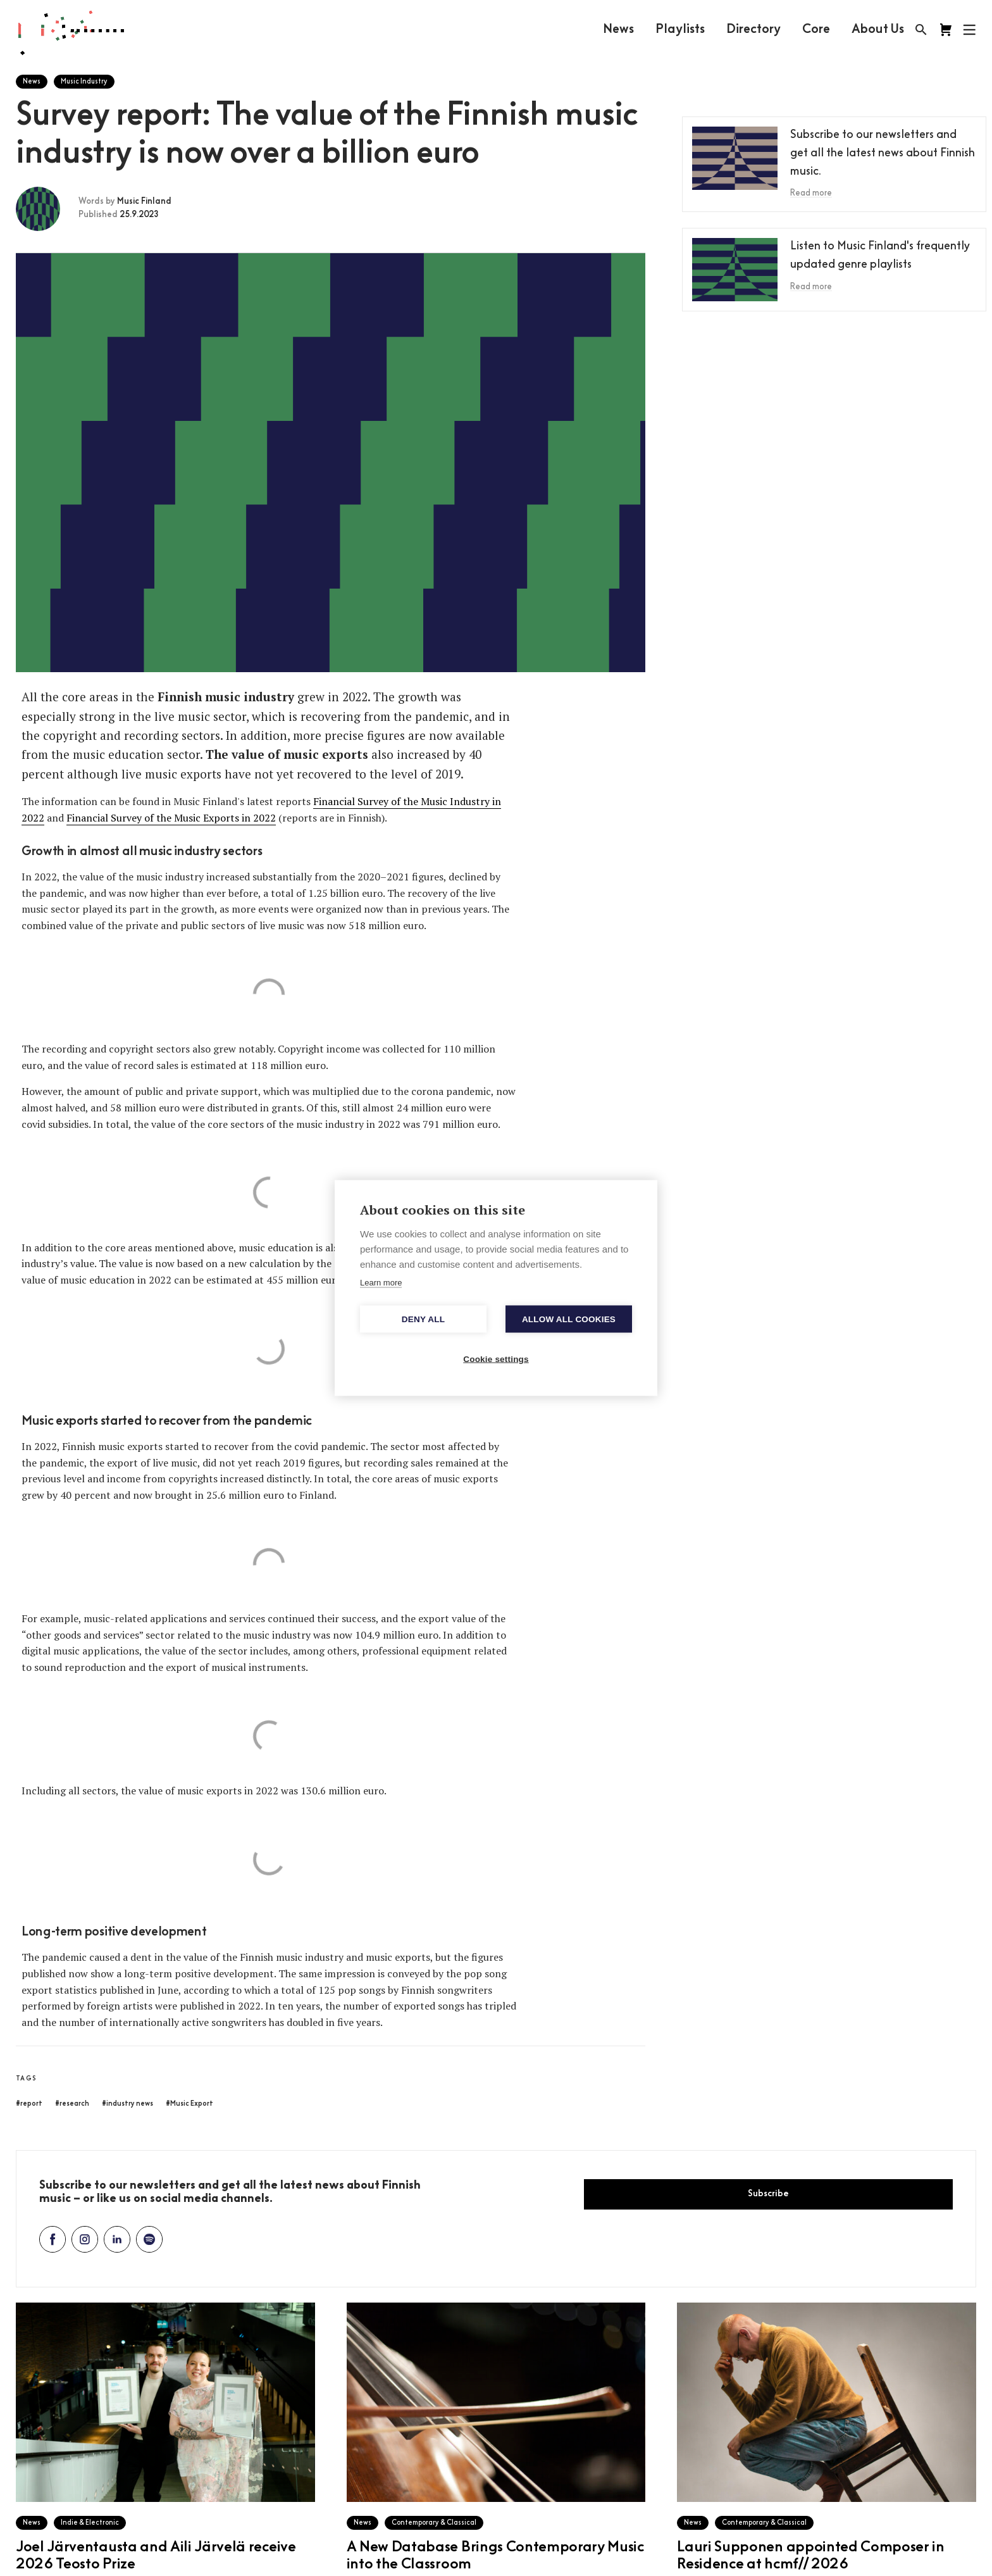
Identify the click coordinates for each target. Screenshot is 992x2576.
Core (816, 29)
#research (72, 2104)
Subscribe (768, 2194)
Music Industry (84, 81)
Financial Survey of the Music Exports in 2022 (171, 818)
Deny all (423, 1319)
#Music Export (189, 2104)
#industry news (127, 2104)
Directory (753, 29)
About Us (878, 29)
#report (29, 2104)
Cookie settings (496, 1359)
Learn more (381, 1282)
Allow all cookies (569, 1319)
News (618, 29)
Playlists (680, 29)
